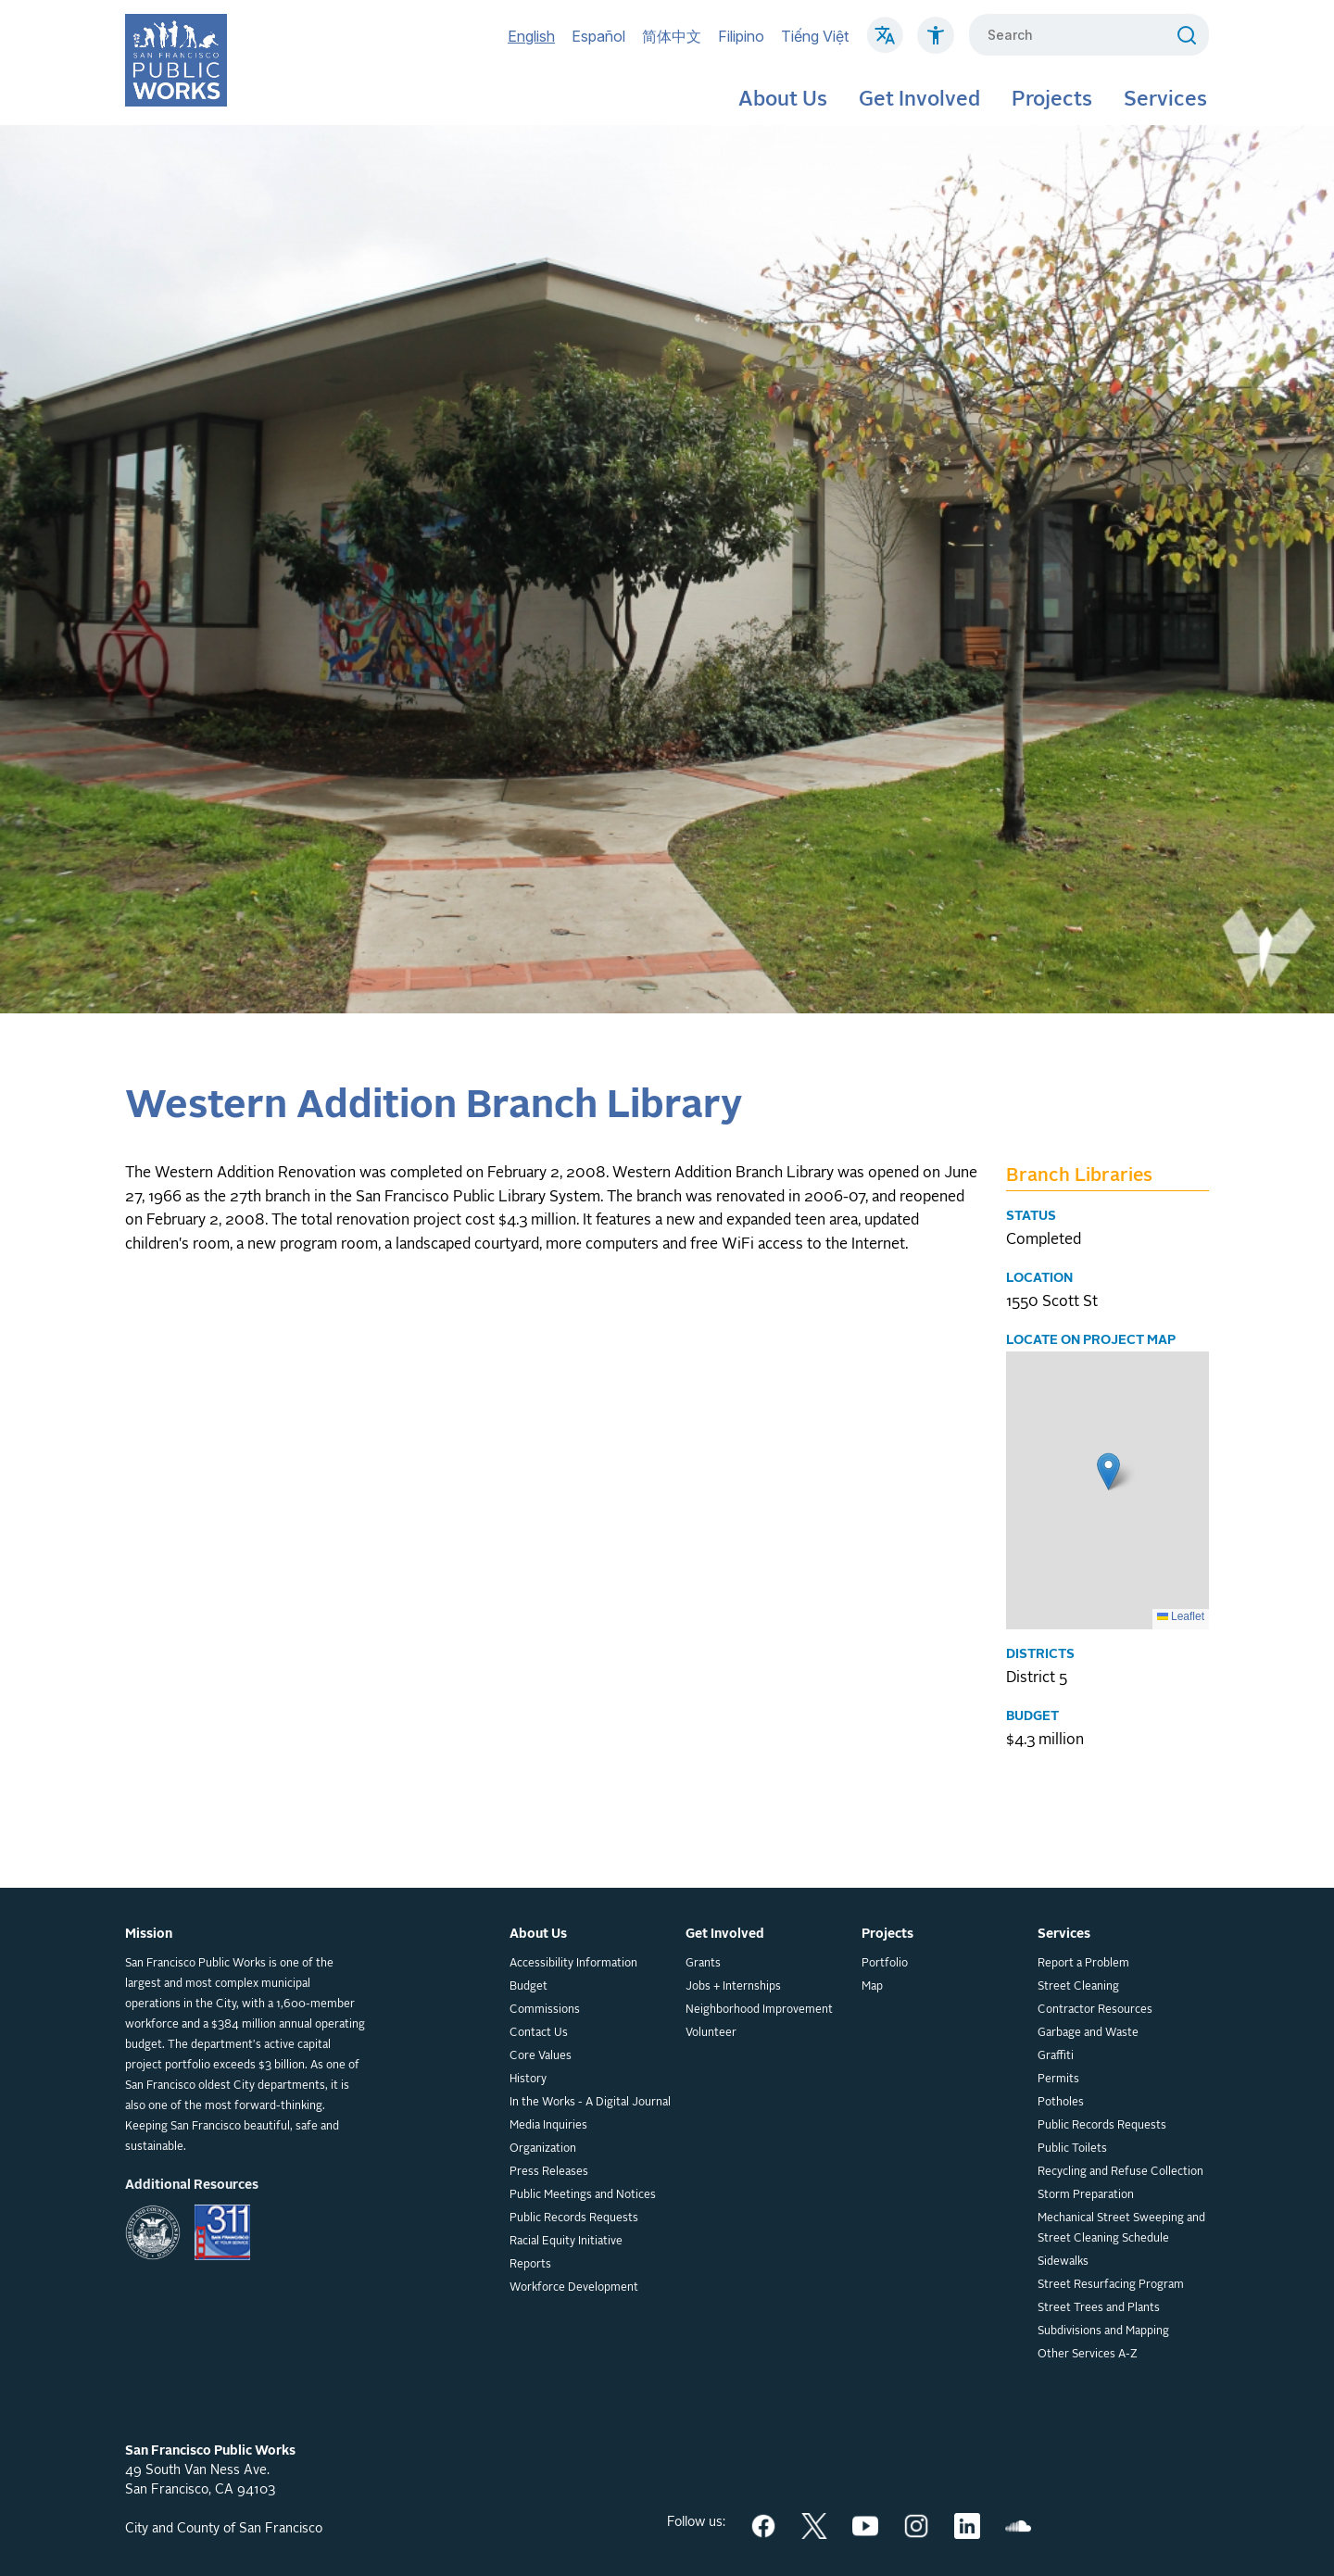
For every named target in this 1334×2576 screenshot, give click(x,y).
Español (598, 36)
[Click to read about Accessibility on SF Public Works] (935, 44)
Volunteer (711, 2033)
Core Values (541, 2056)
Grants (703, 1963)
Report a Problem (1083, 1963)
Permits (1058, 2079)
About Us (782, 100)
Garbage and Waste (1088, 2033)
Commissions (545, 2010)
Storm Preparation (1086, 2195)
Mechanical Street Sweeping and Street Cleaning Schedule (1121, 2228)
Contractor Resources (1095, 2010)
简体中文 (671, 36)
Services (1165, 100)
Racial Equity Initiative (566, 2241)
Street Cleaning (1078, 1986)
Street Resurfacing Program (1111, 2285)
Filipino (741, 36)
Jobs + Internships (733, 1986)
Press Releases (549, 2172)
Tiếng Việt (815, 36)
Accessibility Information (573, 1963)
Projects (1052, 100)
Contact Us (539, 2033)
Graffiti (1056, 2056)
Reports (530, 2264)
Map (872, 1986)
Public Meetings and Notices (583, 2195)
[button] (1108, 1471)
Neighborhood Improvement (759, 2010)
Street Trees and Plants (1099, 2308)
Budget (528, 1986)
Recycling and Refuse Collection (1120, 2172)
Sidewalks (1063, 2262)
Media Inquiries (548, 2125)
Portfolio (885, 1963)
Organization (543, 2149)
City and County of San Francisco (223, 2528)
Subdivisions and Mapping (1103, 2331)
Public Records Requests (574, 2218)
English (531, 36)
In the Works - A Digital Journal (590, 2102)
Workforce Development (574, 2287)
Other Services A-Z (1088, 2354)
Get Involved (919, 100)
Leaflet (1180, 1616)
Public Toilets (1072, 2149)
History (528, 2079)
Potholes (1061, 2102)
